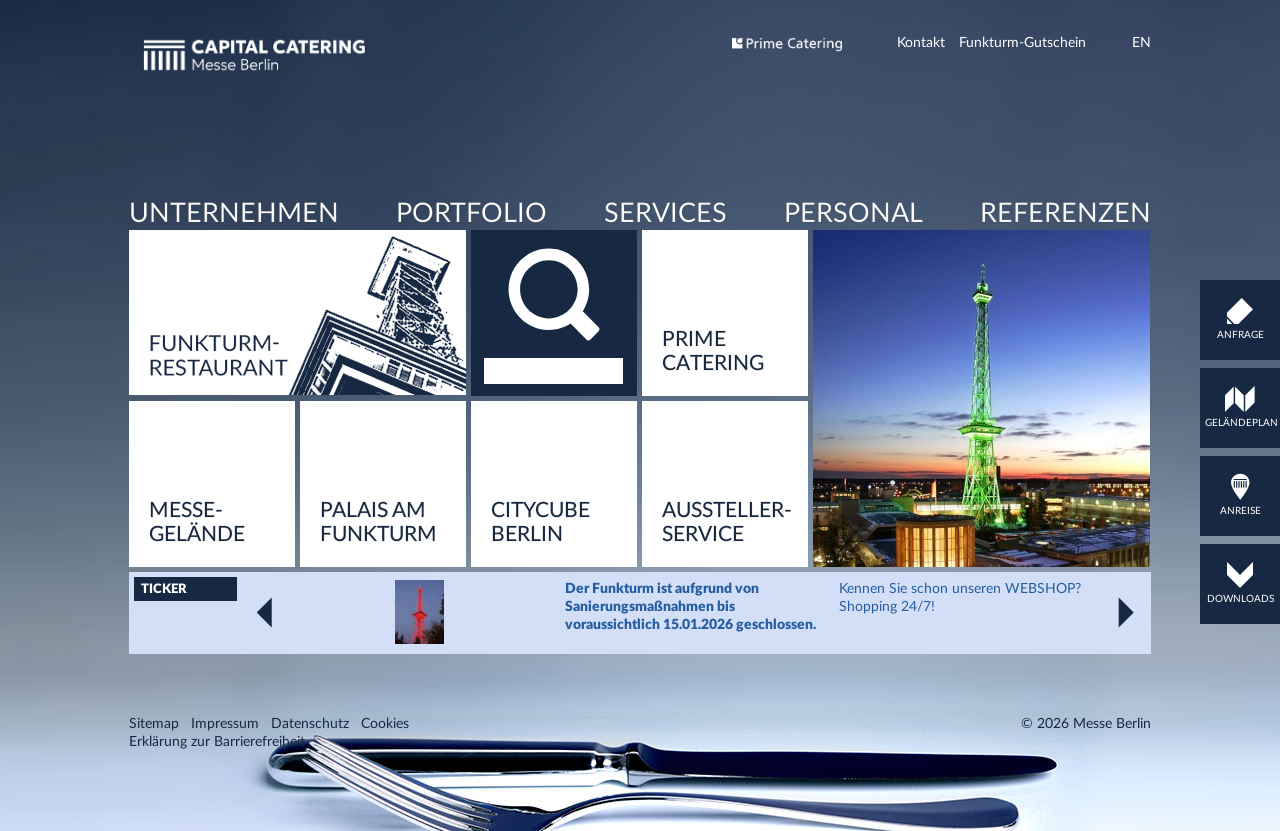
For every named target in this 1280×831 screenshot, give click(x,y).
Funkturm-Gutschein (1022, 43)
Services (664, 263)
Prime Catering (713, 422)
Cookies (385, 795)
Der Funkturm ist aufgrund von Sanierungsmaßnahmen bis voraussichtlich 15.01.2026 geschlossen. (690, 678)
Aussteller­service (727, 593)
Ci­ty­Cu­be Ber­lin (540, 593)
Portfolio (471, 263)
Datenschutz (310, 795)
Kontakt (921, 43)
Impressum (225, 795)
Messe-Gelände (197, 593)
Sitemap (154, 795)
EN (1141, 43)
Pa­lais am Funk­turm (378, 593)
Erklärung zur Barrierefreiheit (217, 813)
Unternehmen (234, 263)
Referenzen (1064, 263)
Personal (852, 263)
